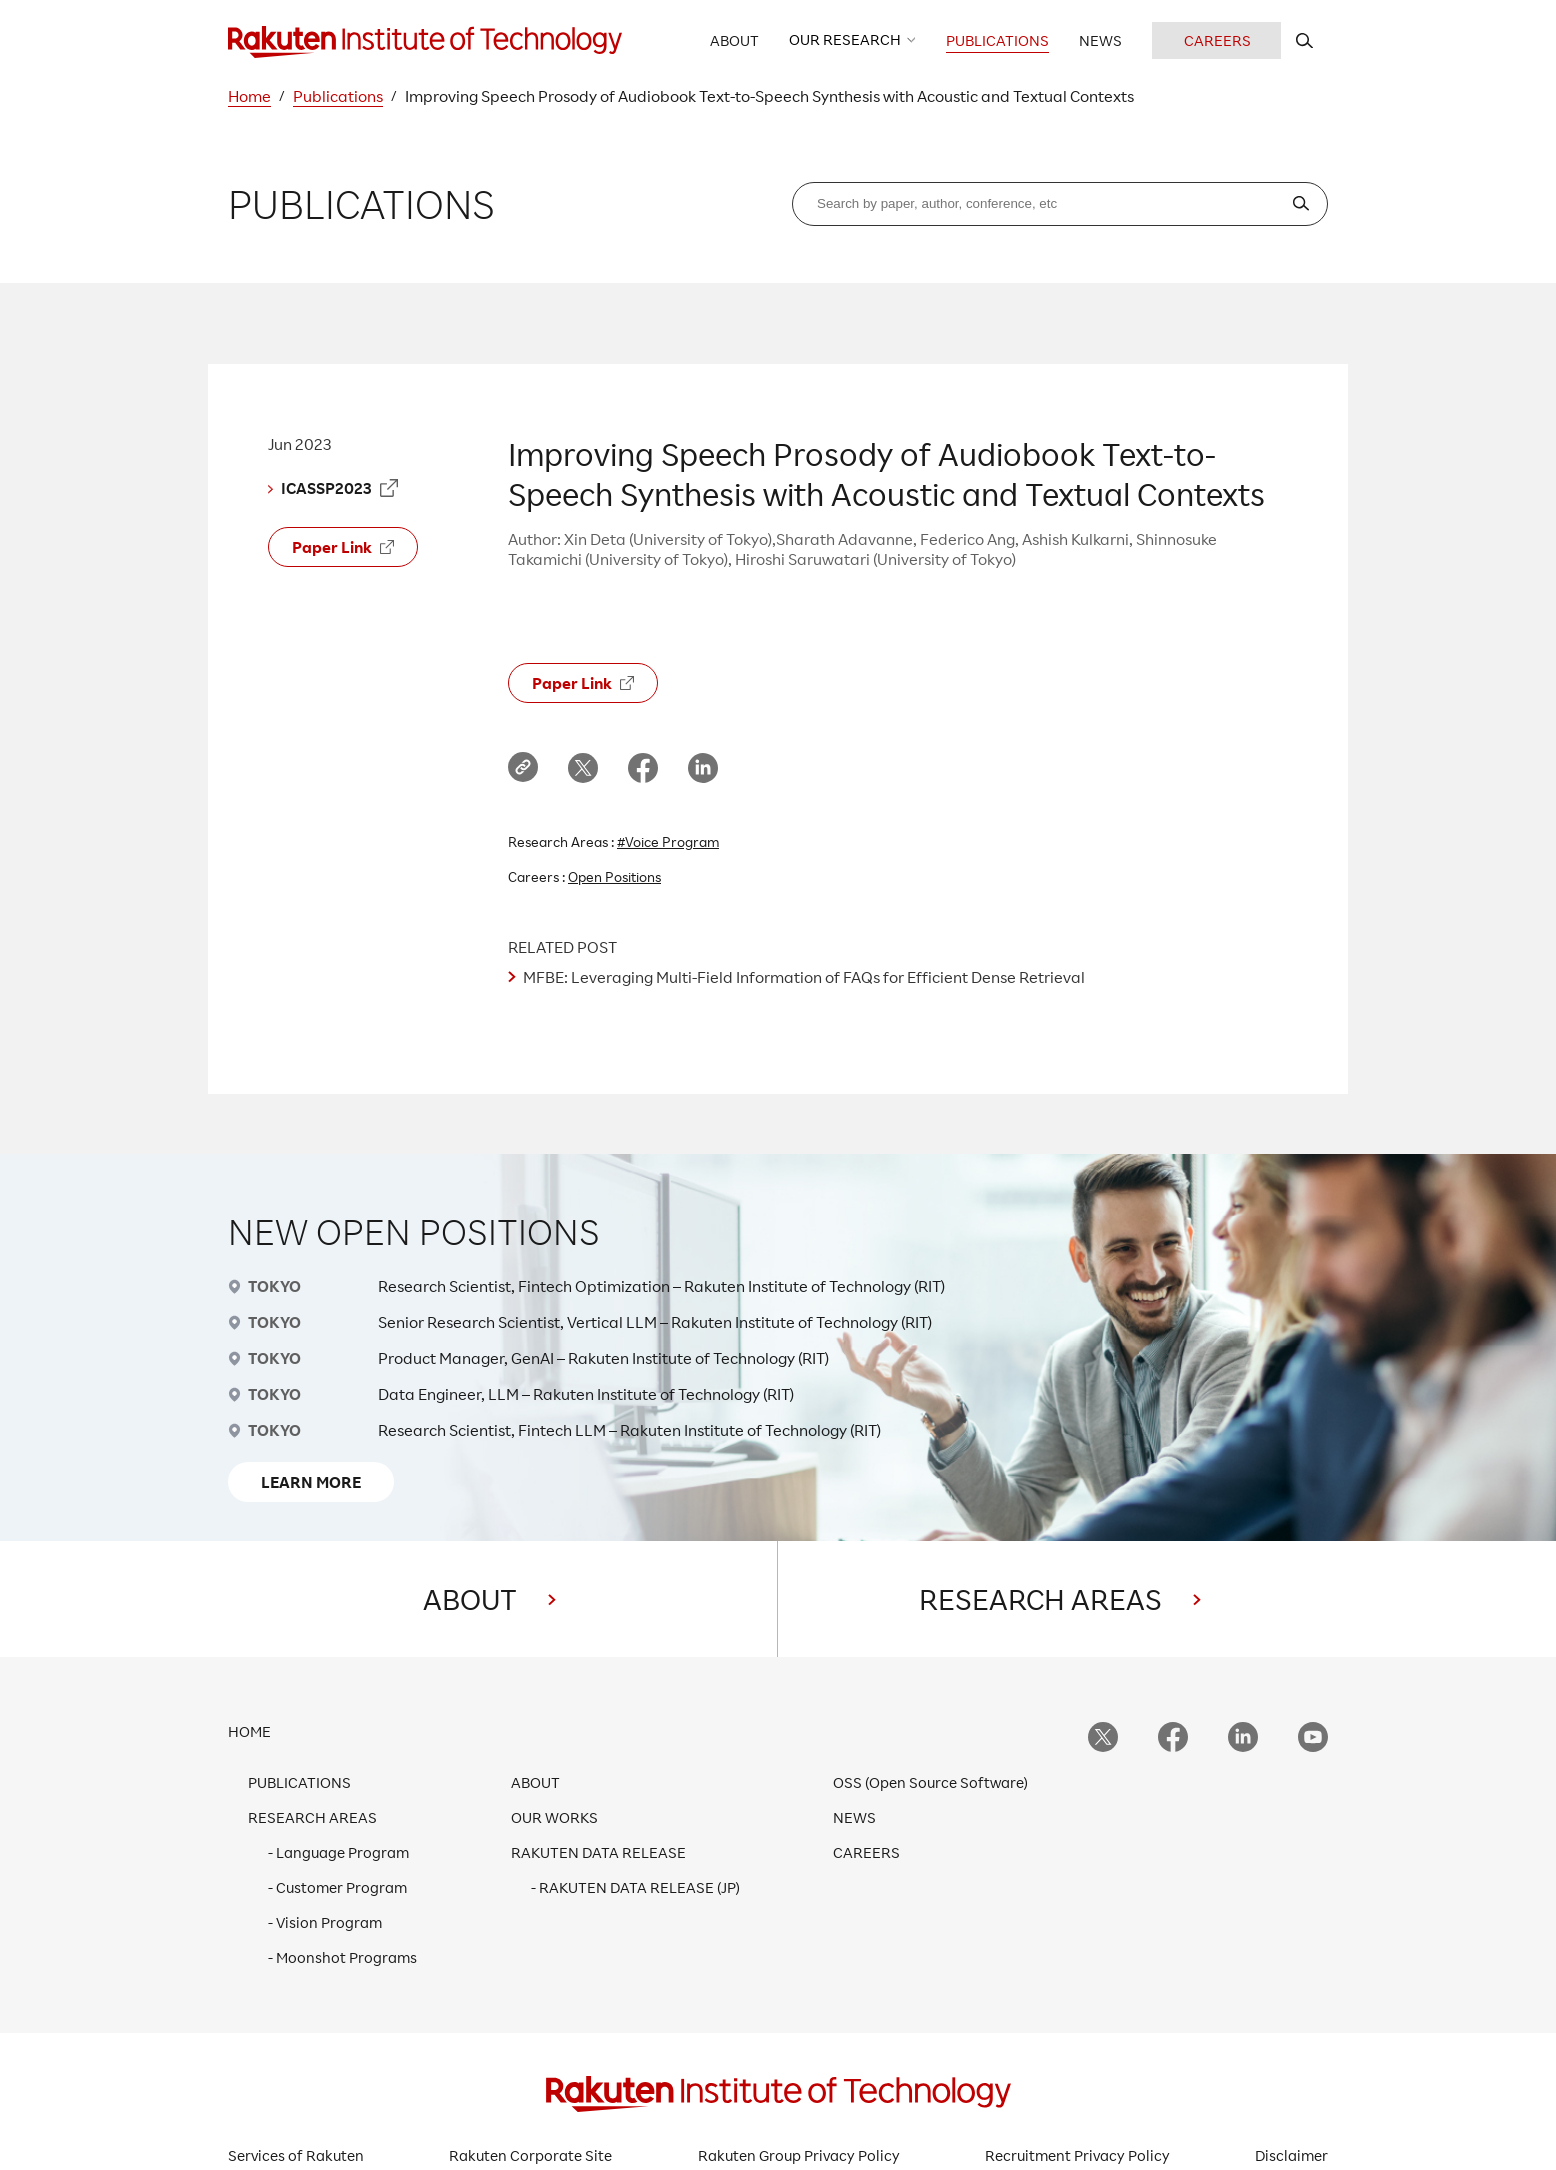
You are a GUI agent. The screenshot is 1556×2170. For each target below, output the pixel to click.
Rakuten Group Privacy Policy (799, 2155)
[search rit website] (1304, 40)
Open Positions (614, 876)
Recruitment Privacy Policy (1077, 2155)
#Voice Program (668, 841)
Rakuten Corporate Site (530, 2155)
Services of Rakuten (296, 2155)
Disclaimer (1291, 2155)
